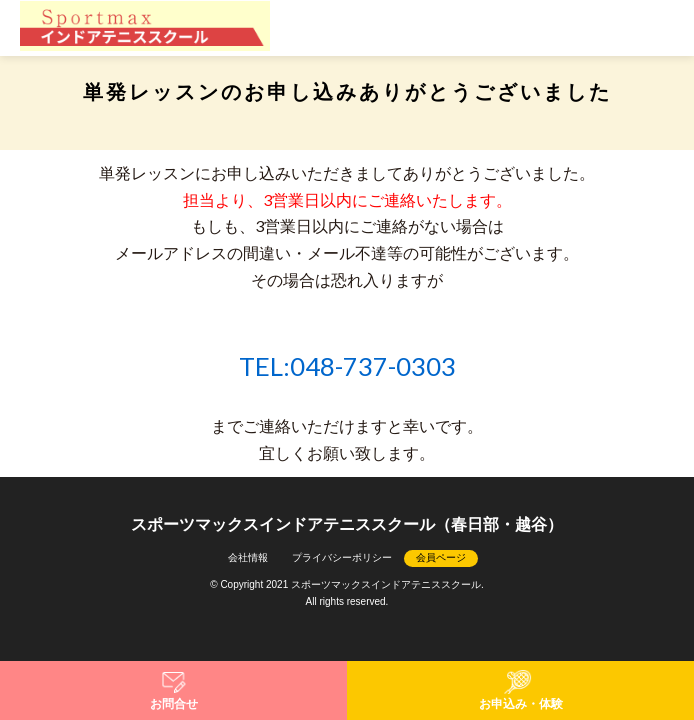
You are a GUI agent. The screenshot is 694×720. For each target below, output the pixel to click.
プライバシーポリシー (342, 557)
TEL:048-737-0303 (347, 366)
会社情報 (248, 557)
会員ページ (441, 557)
